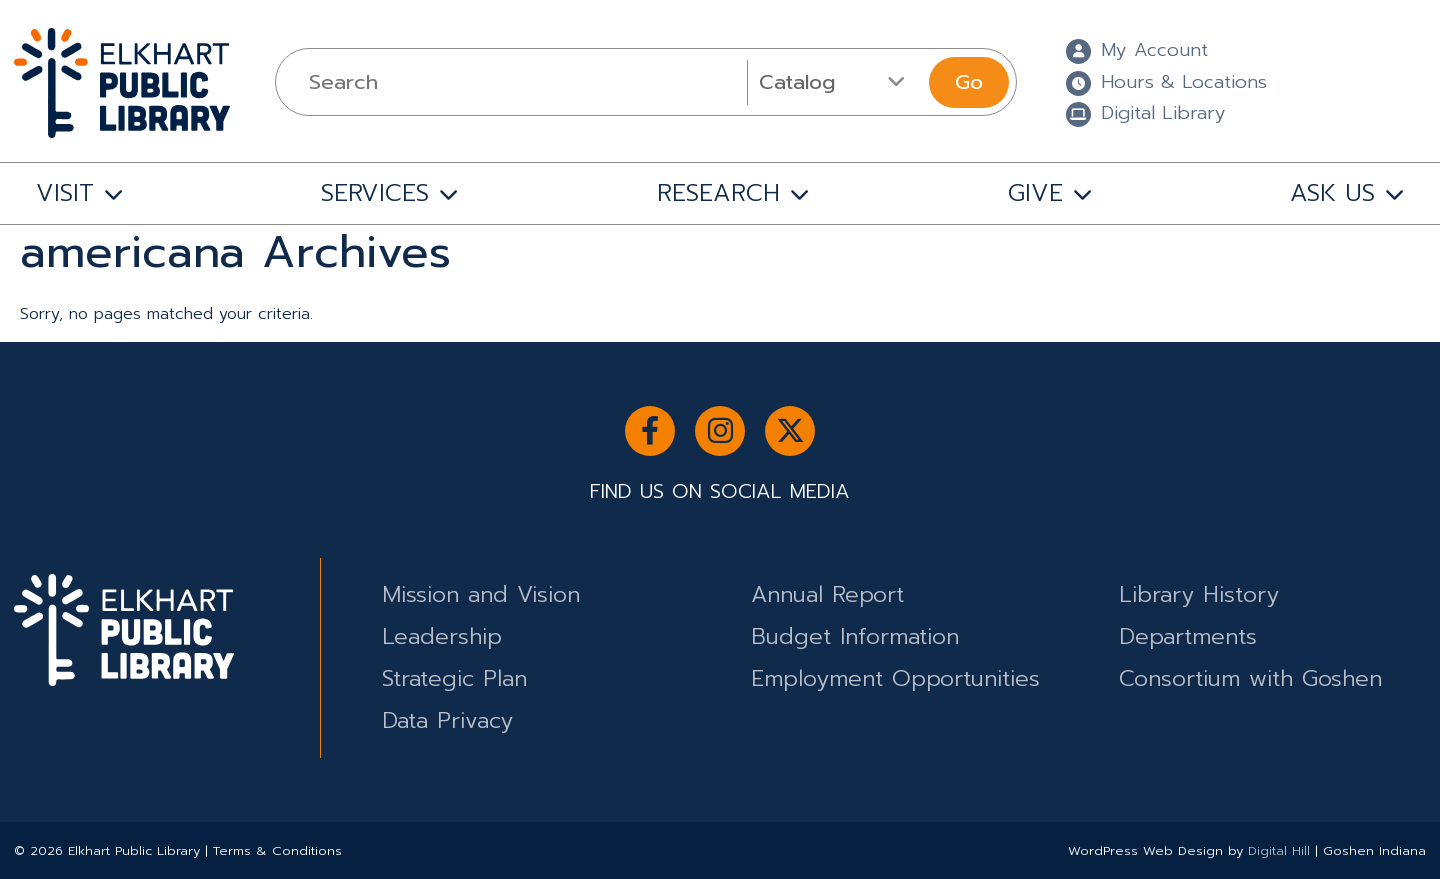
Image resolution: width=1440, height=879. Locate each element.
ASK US (1332, 193)
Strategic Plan (454, 678)
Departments (1188, 636)
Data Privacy (447, 720)
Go (969, 82)
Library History (1199, 594)
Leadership (442, 636)
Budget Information (855, 636)
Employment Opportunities (895, 678)
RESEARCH (718, 193)
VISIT (65, 193)
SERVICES (375, 193)
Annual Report (827, 594)
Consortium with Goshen (1250, 678)
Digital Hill (1279, 850)
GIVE (1035, 193)
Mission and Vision (481, 594)
